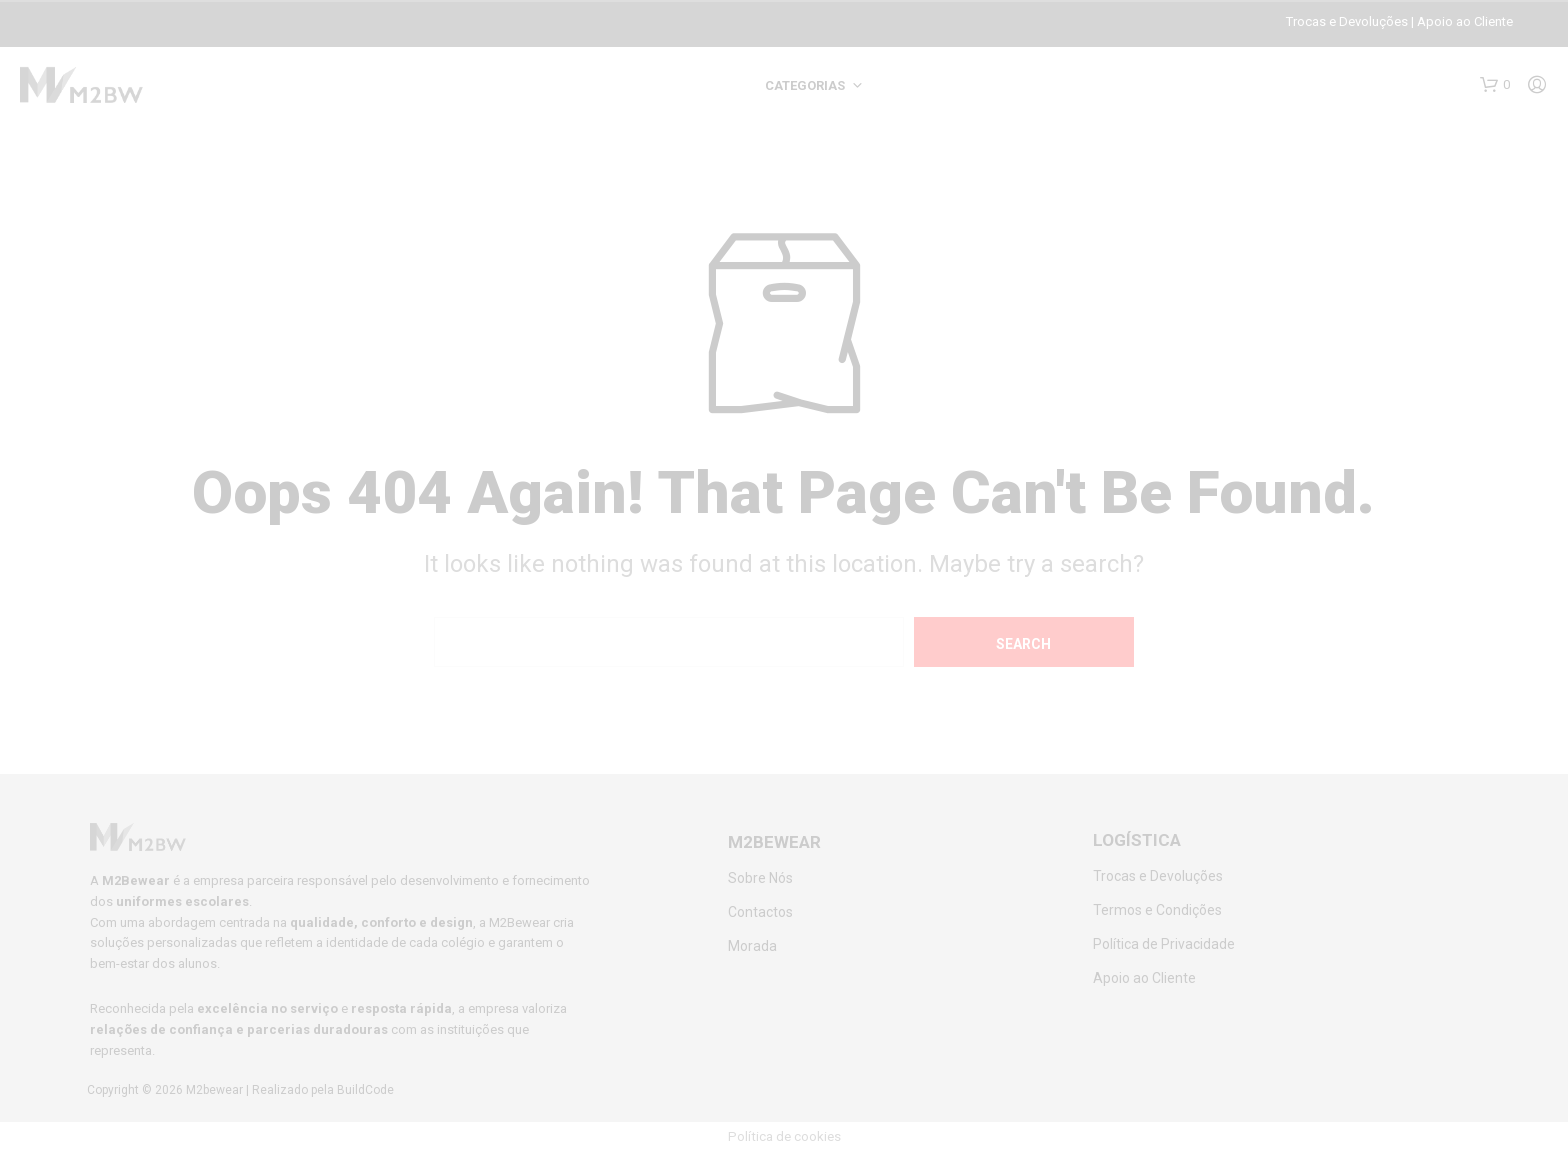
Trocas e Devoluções (1347, 21)
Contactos (760, 912)
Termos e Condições (1157, 910)
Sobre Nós (760, 878)
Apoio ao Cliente (1465, 21)
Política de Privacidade (1164, 944)
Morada (752, 946)
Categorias (805, 85)
